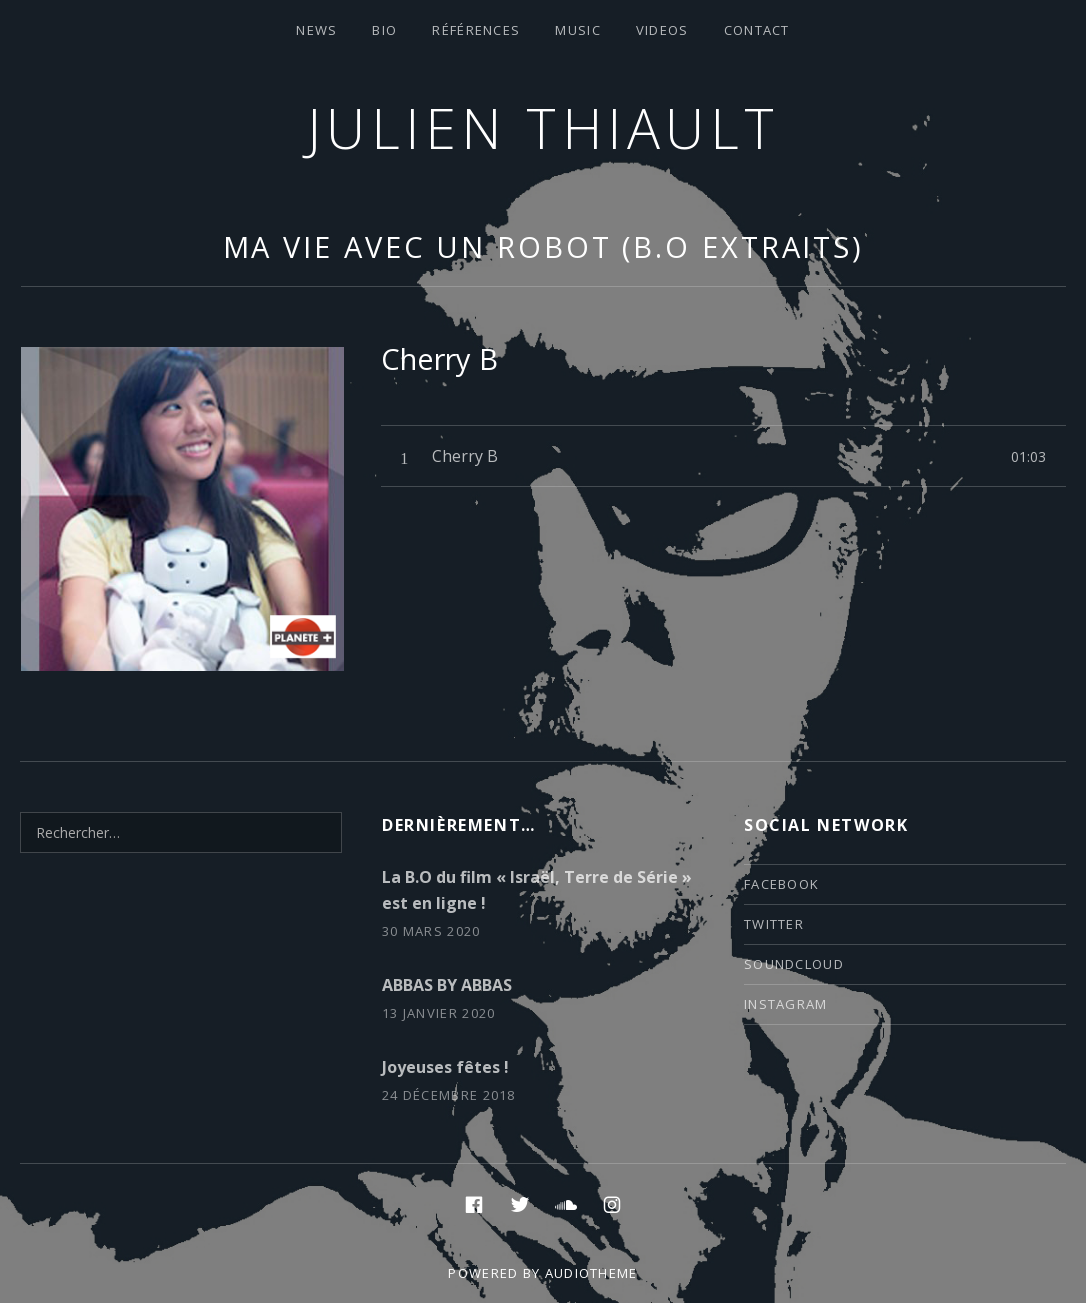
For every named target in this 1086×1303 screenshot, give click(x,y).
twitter (774, 924)
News (316, 30)
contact (757, 30)
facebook (781, 884)
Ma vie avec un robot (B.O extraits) (544, 246)
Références (476, 30)
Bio (384, 30)
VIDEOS (662, 30)
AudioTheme (591, 1273)
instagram (786, 1004)
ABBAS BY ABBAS (447, 985)
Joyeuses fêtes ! (445, 1067)
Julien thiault (543, 127)
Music (578, 30)
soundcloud (794, 964)
